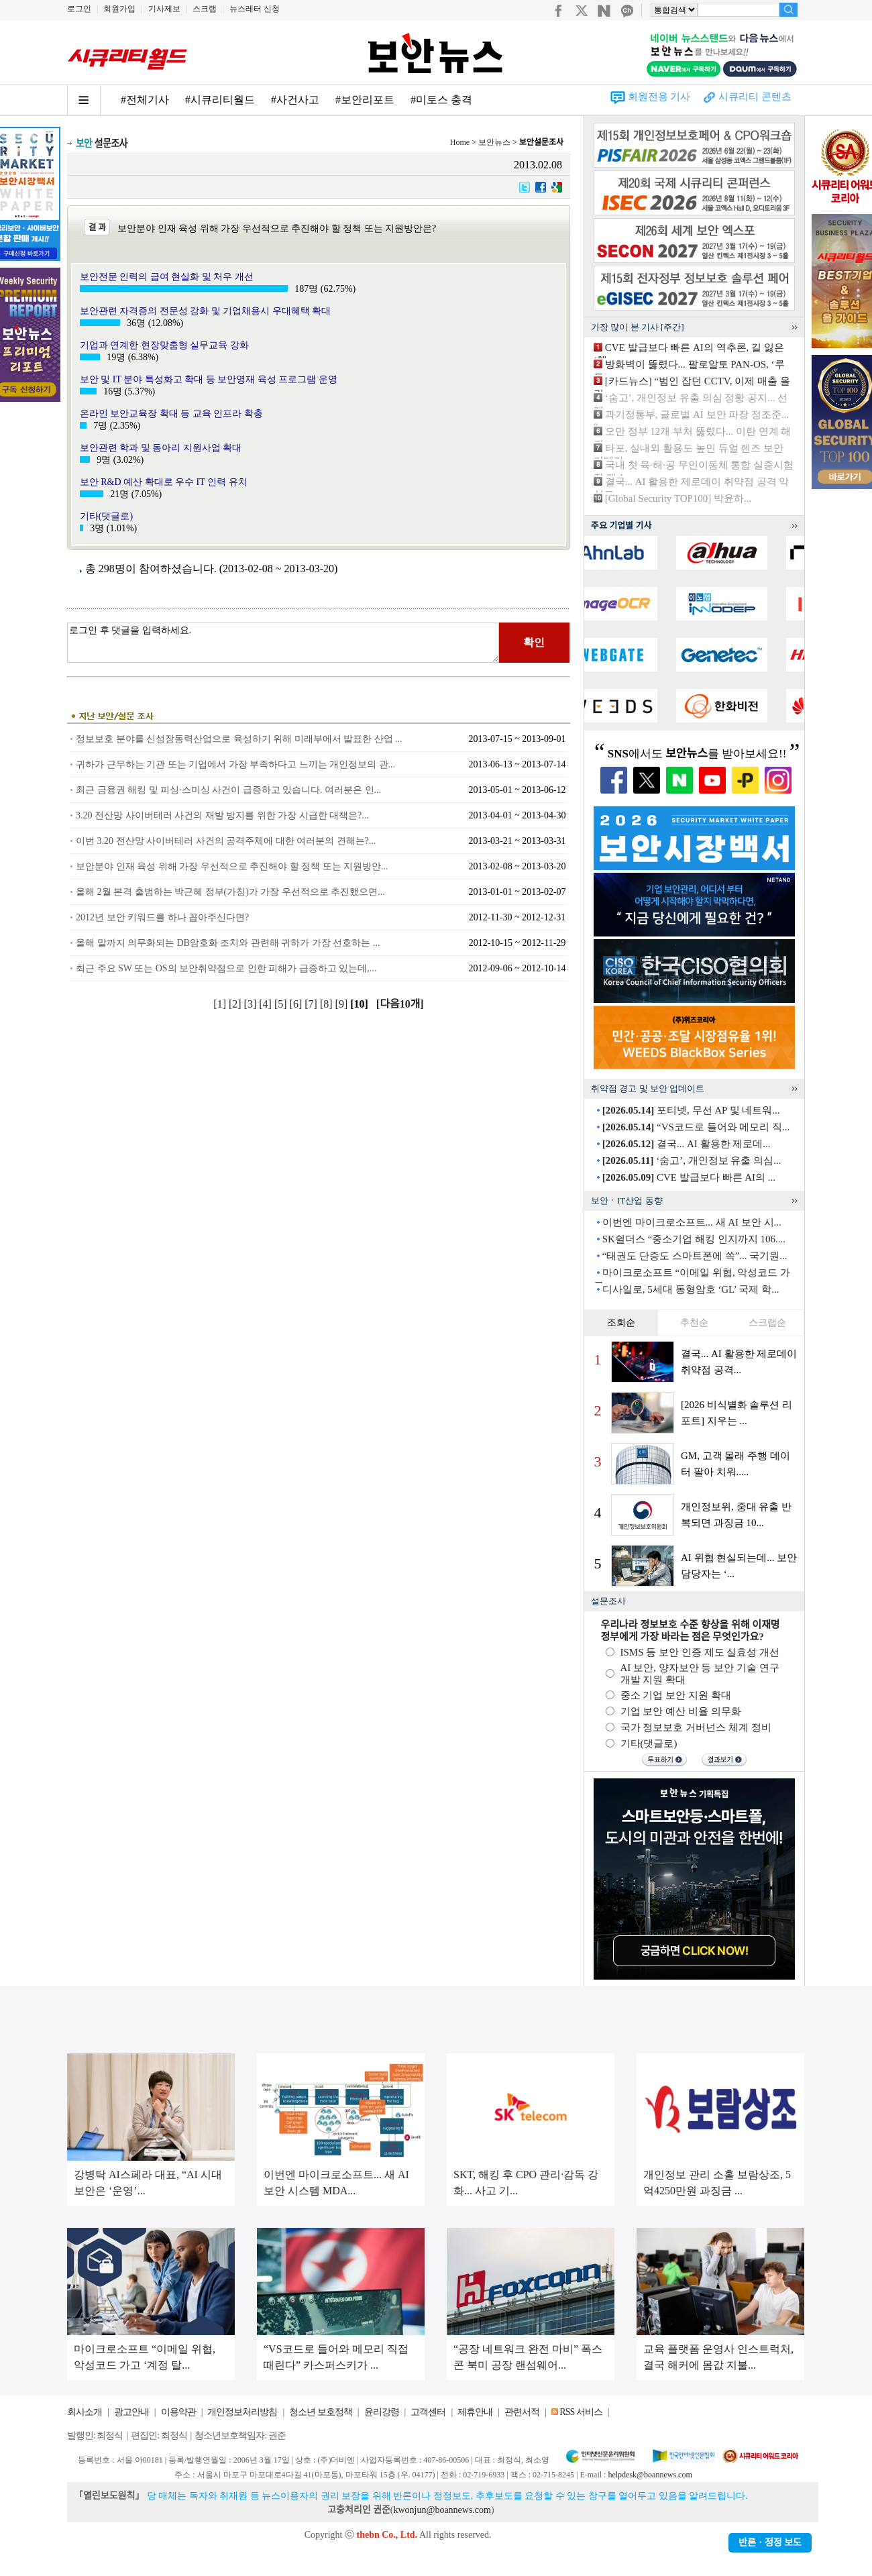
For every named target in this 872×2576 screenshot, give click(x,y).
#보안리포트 (364, 99)
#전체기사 (145, 99)
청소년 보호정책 (320, 2412)
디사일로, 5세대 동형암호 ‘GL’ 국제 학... (690, 1289)
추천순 (694, 1323)
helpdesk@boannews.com (650, 2474)
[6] (297, 1004)
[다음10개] (400, 1004)
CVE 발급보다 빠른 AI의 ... (688, 1177)
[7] (312, 1004)
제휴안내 (474, 2412)
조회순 (621, 1323)
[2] (236, 1004)
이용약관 (178, 2412)
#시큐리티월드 (220, 99)
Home (460, 142)
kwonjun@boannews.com (441, 2510)
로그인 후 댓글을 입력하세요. (283, 643)
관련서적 (521, 2412)
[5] (282, 1004)
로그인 (79, 8)
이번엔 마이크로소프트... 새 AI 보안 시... (691, 1222)
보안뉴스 (494, 142)
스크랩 (205, 8)
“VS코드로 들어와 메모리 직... (696, 1127)
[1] (221, 1004)
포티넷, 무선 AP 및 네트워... (691, 1110)
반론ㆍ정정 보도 (770, 2543)
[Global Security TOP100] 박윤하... (678, 498)
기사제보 (164, 8)
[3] (252, 1004)
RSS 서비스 (580, 2412)
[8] (327, 1004)
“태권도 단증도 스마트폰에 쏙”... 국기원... (694, 1255)
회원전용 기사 (659, 96)
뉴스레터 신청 (254, 8)
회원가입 (119, 8)
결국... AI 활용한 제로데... (686, 1143)
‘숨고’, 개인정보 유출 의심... (691, 1160)
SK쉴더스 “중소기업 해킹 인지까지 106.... (693, 1239)
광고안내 (131, 2412)
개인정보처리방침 (242, 2412)
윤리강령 (381, 2412)
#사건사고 (295, 99)
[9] (343, 1004)
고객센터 (428, 2412)
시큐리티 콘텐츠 (755, 96)
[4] (266, 1004)
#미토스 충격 (441, 99)
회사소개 (84, 2412)
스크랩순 (767, 1323)
